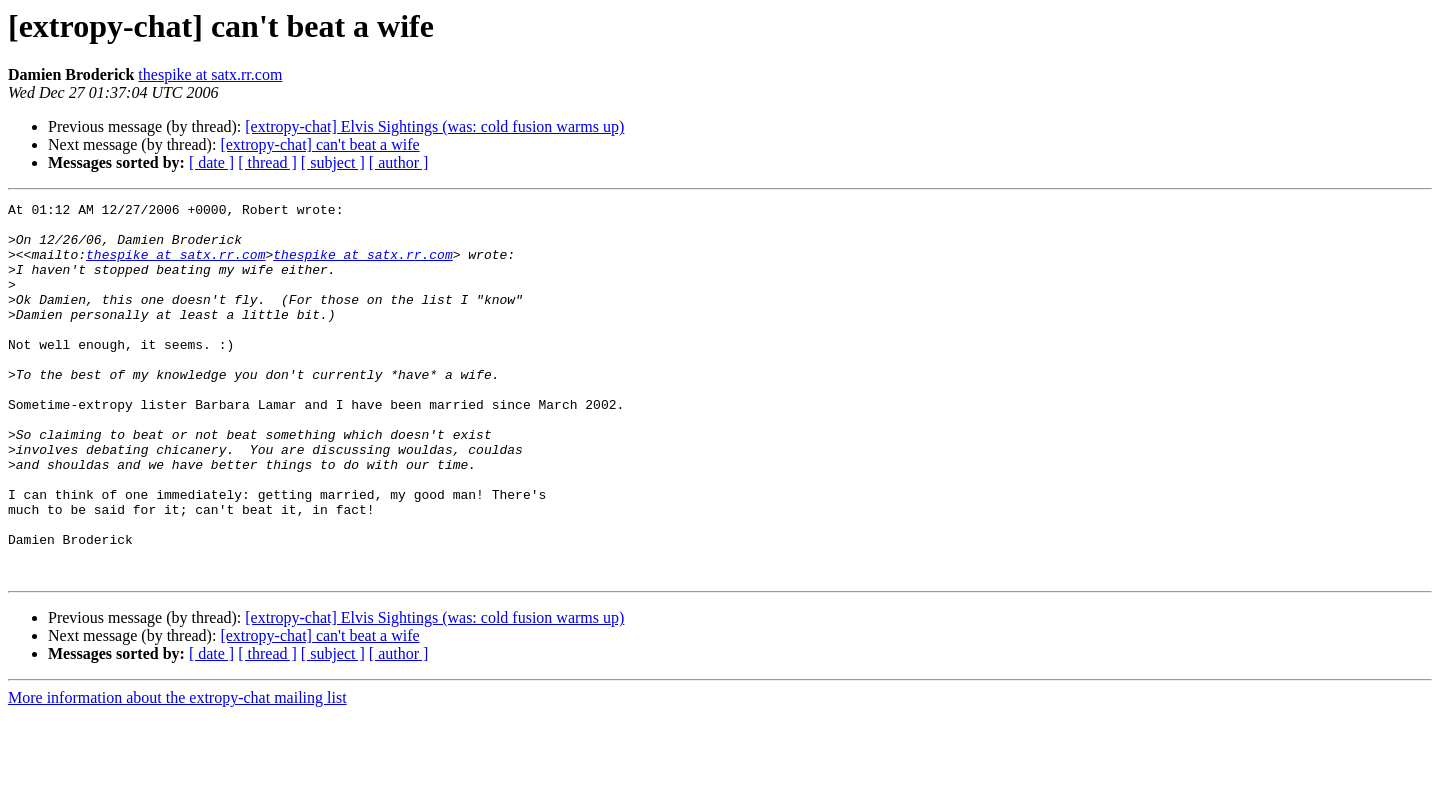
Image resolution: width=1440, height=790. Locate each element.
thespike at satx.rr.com (210, 74)
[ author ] (399, 162)
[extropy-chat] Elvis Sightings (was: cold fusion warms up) (434, 126)
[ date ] (211, 162)
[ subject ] (333, 162)
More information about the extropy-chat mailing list (177, 772)
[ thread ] (267, 162)
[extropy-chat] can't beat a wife (319, 144)
